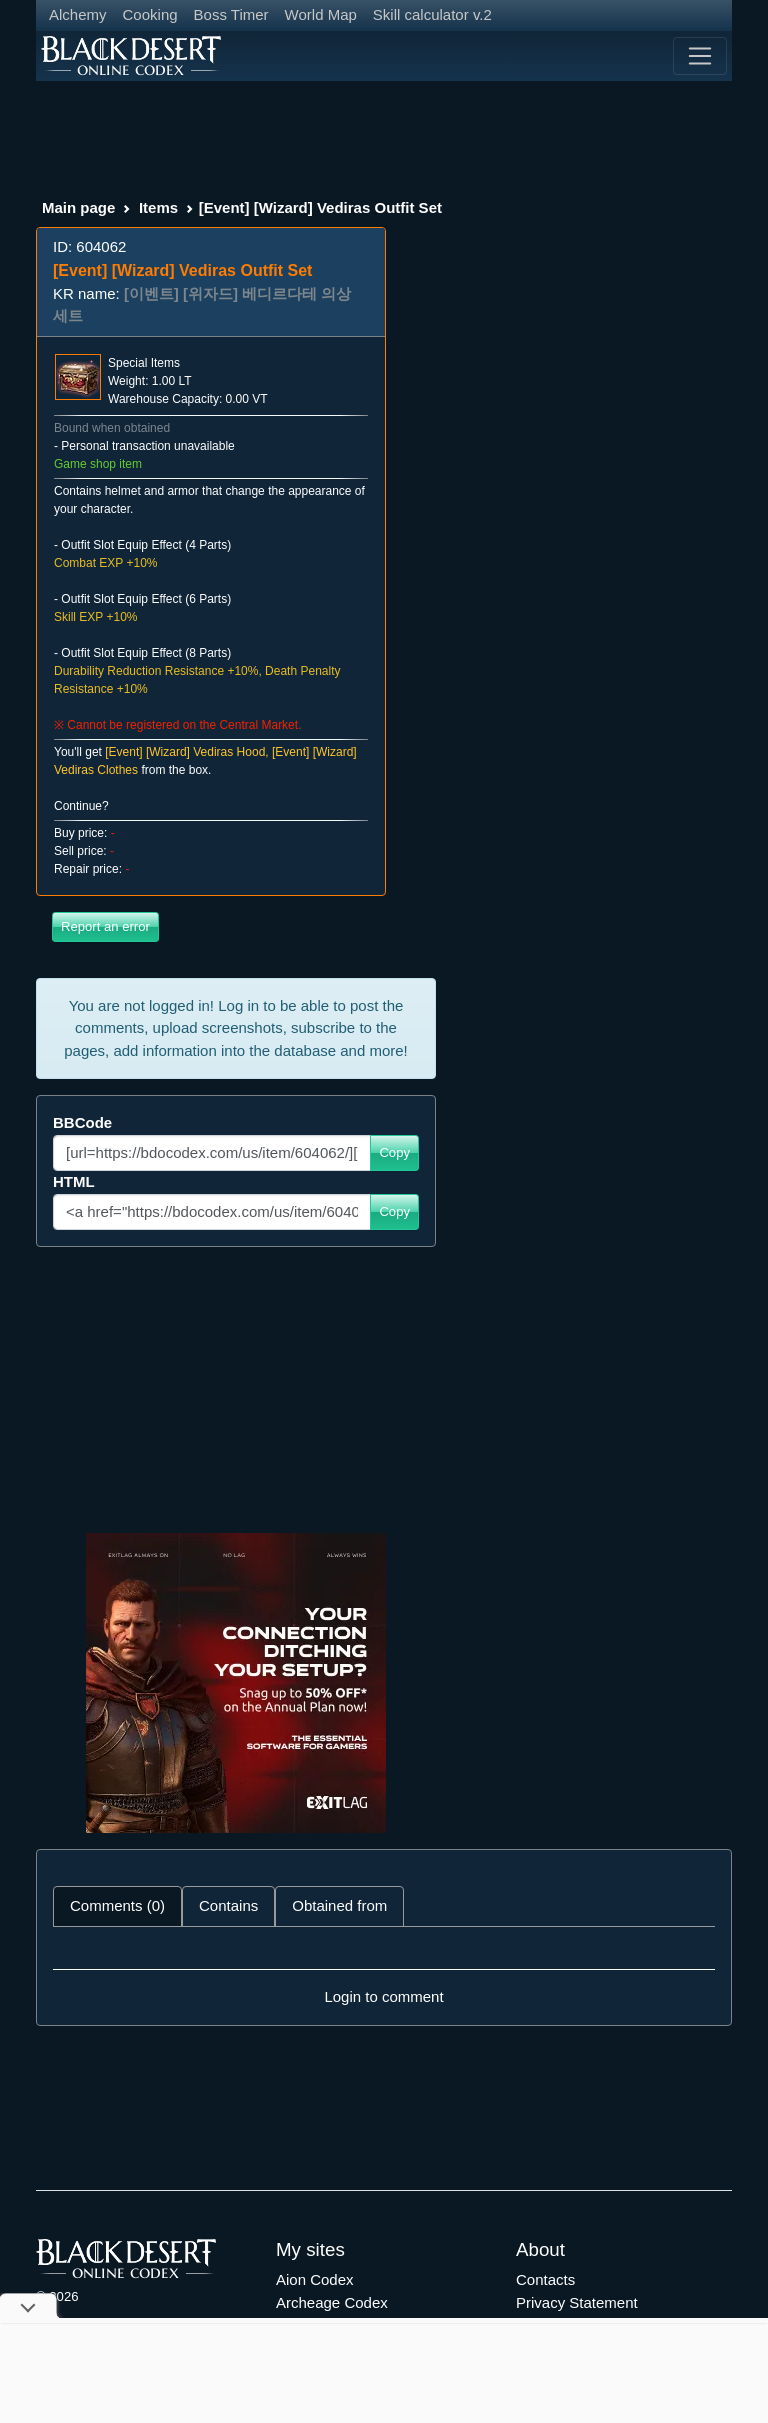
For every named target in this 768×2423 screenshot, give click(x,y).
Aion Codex (315, 2279)
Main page (78, 207)
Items (158, 207)
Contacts (545, 2279)
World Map (321, 14)
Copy (394, 1152)
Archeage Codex (332, 2302)
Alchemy (78, 14)
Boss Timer (231, 14)
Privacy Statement (577, 2302)
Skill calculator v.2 (432, 14)
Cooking (150, 14)
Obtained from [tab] (339, 1905)
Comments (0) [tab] (117, 1905)
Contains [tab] (228, 1905)
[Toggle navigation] (700, 56)
